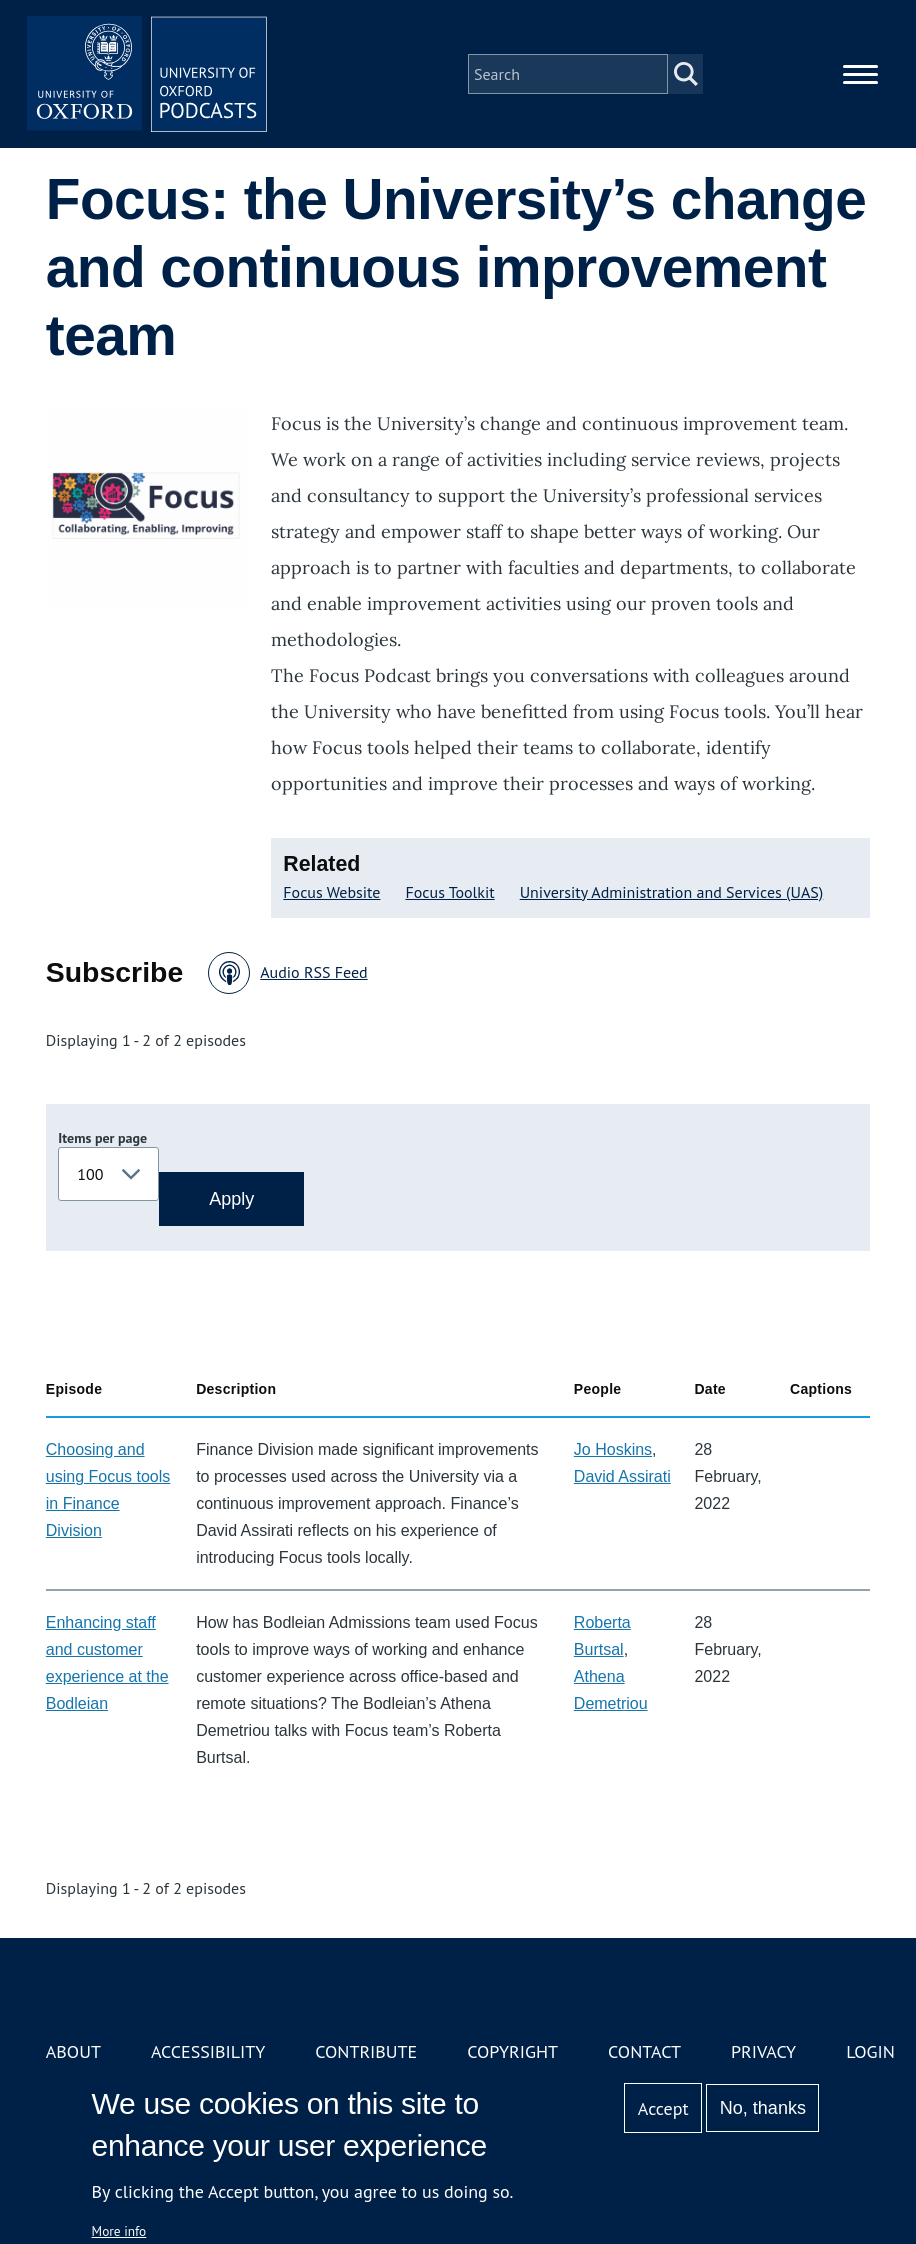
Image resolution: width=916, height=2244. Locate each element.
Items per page (102, 1138)
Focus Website (331, 892)
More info (119, 2231)
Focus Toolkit (449, 892)
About (73, 2051)
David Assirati (622, 1476)
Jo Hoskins (613, 1449)
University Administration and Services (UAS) (672, 892)
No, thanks (763, 2108)
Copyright (512, 2051)
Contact (644, 2051)
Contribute (366, 2051)
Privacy (763, 2051)
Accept (663, 2108)
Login (870, 2051)
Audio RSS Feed (313, 972)
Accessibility (208, 2051)
